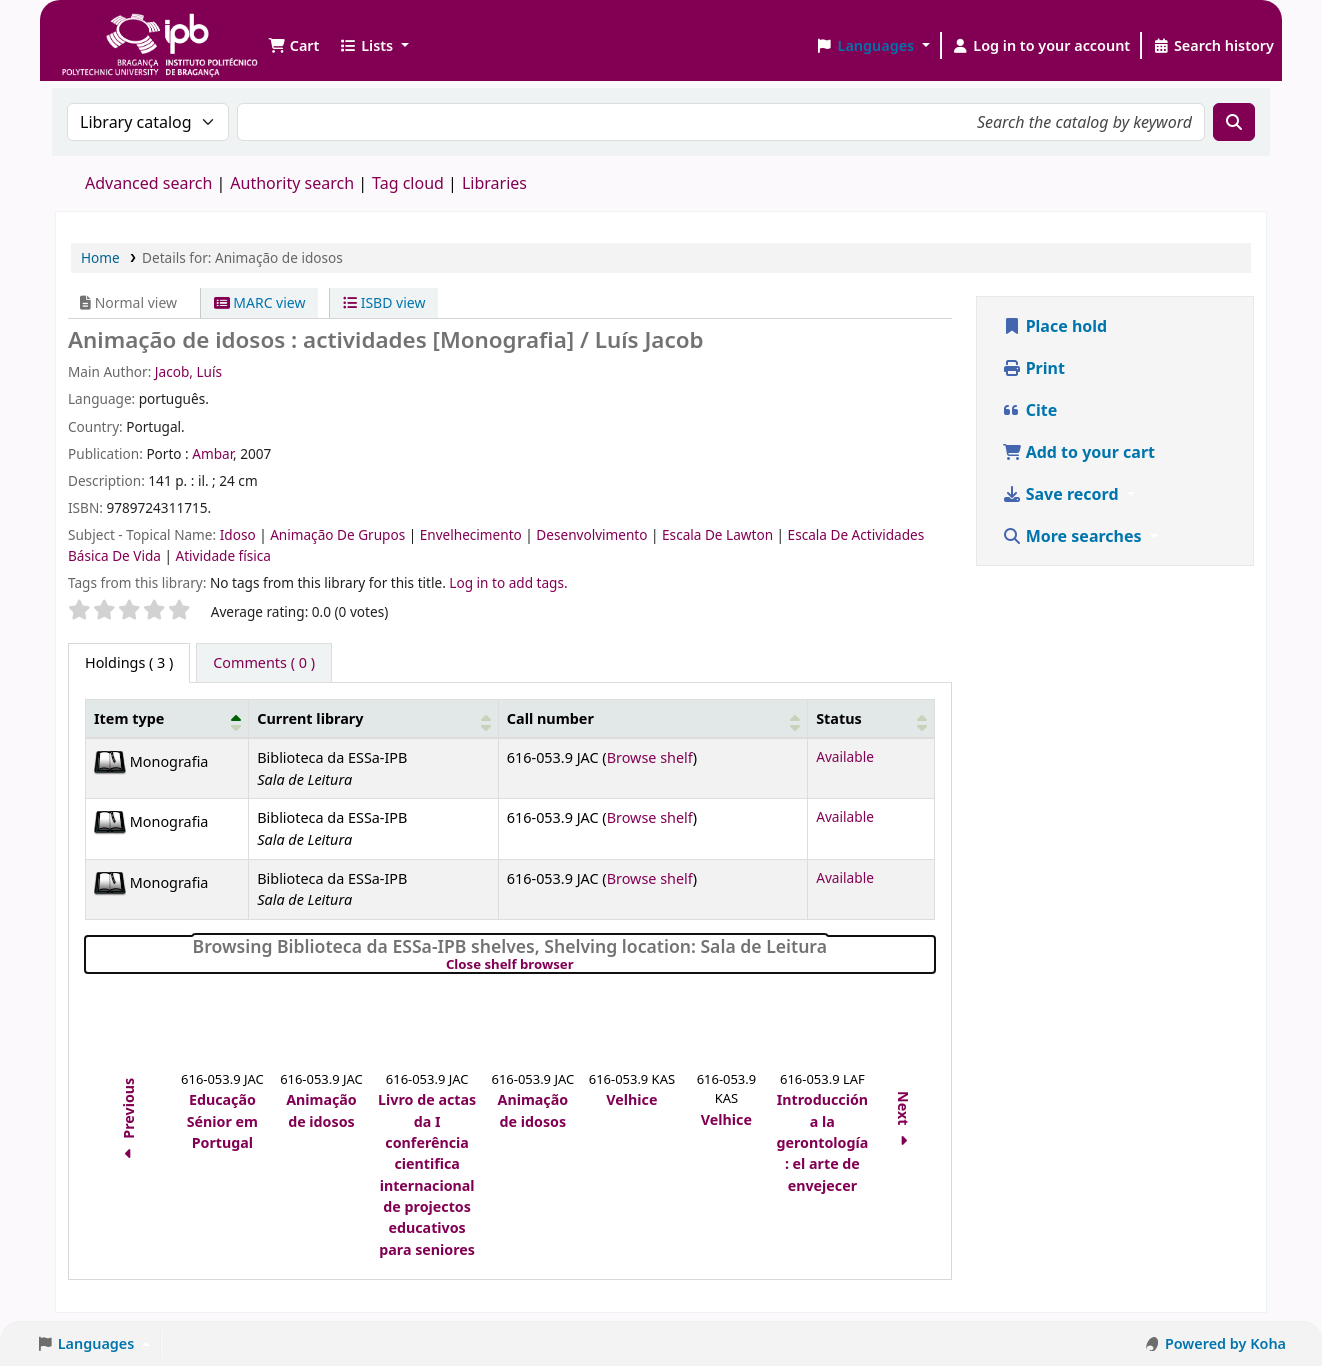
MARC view (260, 302)
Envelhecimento (473, 534)
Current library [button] (310, 718)
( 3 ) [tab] (129, 662)
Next (904, 1121)
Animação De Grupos (339, 534)
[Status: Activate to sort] (871, 718)
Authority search (292, 183)
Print (1033, 368)
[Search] (1234, 122)
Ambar (212, 453)
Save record (1062, 494)
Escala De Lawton (719, 534)
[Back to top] (1262, 1304)
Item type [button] (129, 718)
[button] (293, 46)
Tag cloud (408, 183)
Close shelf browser (578, 965)
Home (100, 257)
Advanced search (148, 183)
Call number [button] (550, 718)
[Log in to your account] (1041, 46)
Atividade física (223, 555)
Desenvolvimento (593, 534)
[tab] (264, 663)
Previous (128, 1122)
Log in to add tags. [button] (508, 582)
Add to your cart (1079, 452)
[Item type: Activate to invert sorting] (167, 718)
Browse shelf (650, 757)
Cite (1030, 410)
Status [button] (839, 718)
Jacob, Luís (188, 371)
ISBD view (384, 302)
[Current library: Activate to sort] (374, 718)
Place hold (1055, 326)
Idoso (239, 534)
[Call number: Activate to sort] (652, 718)
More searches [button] (1074, 536)
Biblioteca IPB (110, 30)
